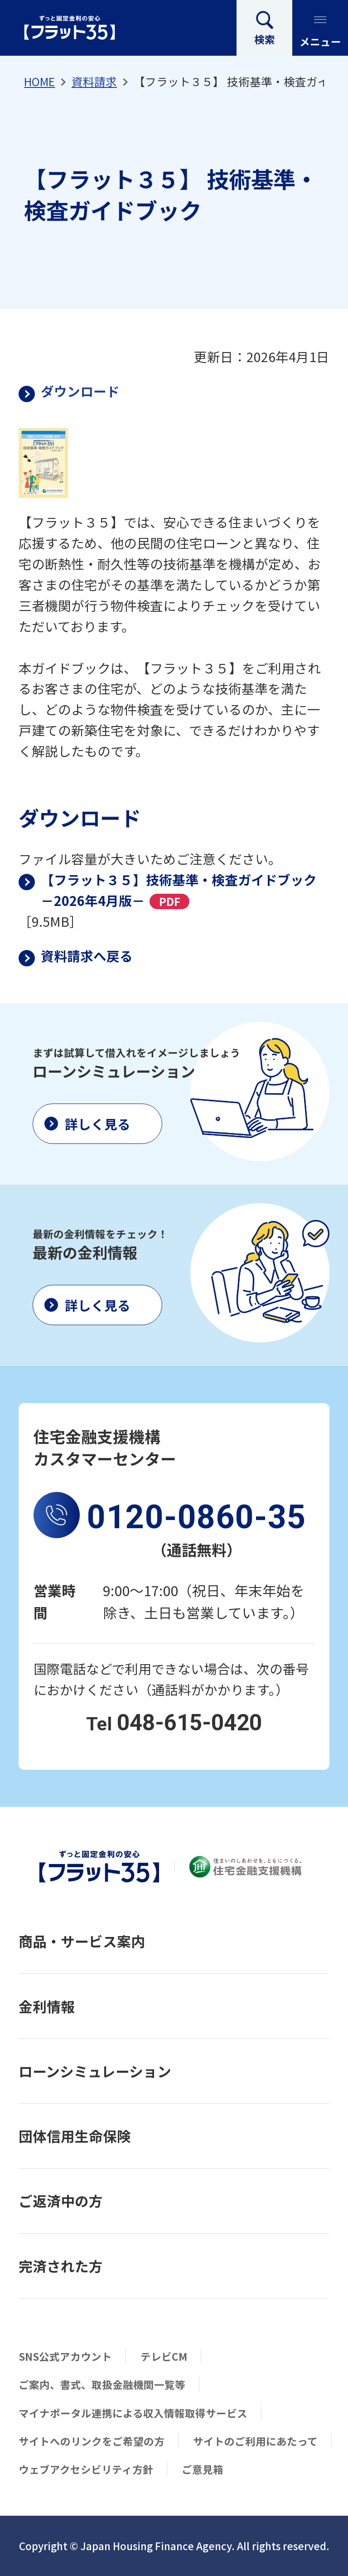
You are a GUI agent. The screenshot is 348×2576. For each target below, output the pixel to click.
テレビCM (163, 2356)
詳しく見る (97, 1123)
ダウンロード (80, 391)
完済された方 (61, 2266)
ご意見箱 (202, 2469)
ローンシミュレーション (95, 2071)
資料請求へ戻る (87, 955)
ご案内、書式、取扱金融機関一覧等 (102, 2384)
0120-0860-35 (196, 1517)
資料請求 (94, 81)
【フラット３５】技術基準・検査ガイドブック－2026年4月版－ (179, 890)
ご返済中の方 (61, 2200)
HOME (39, 81)
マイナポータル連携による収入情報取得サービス (133, 2413)
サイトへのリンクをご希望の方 (91, 2441)
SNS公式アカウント (65, 2356)
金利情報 (47, 2006)
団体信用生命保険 (75, 2136)
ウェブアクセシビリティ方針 (86, 2469)
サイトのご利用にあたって (255, 2441)
